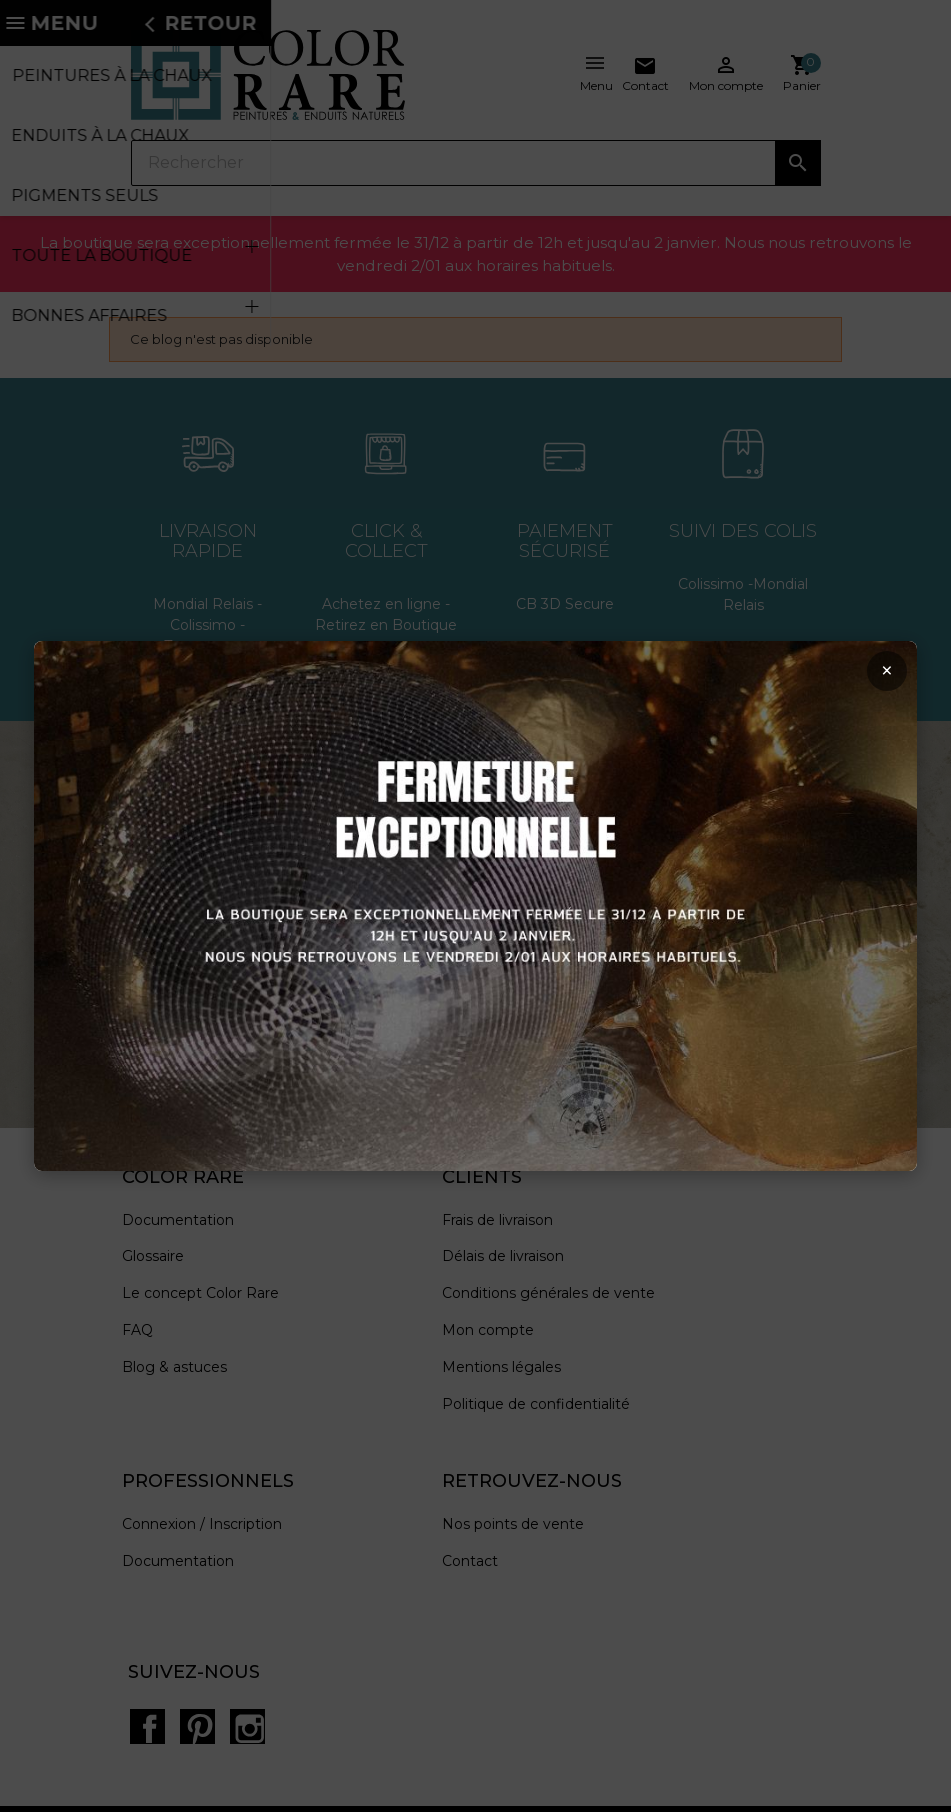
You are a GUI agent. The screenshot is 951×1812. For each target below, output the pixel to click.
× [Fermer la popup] (873, 678)
